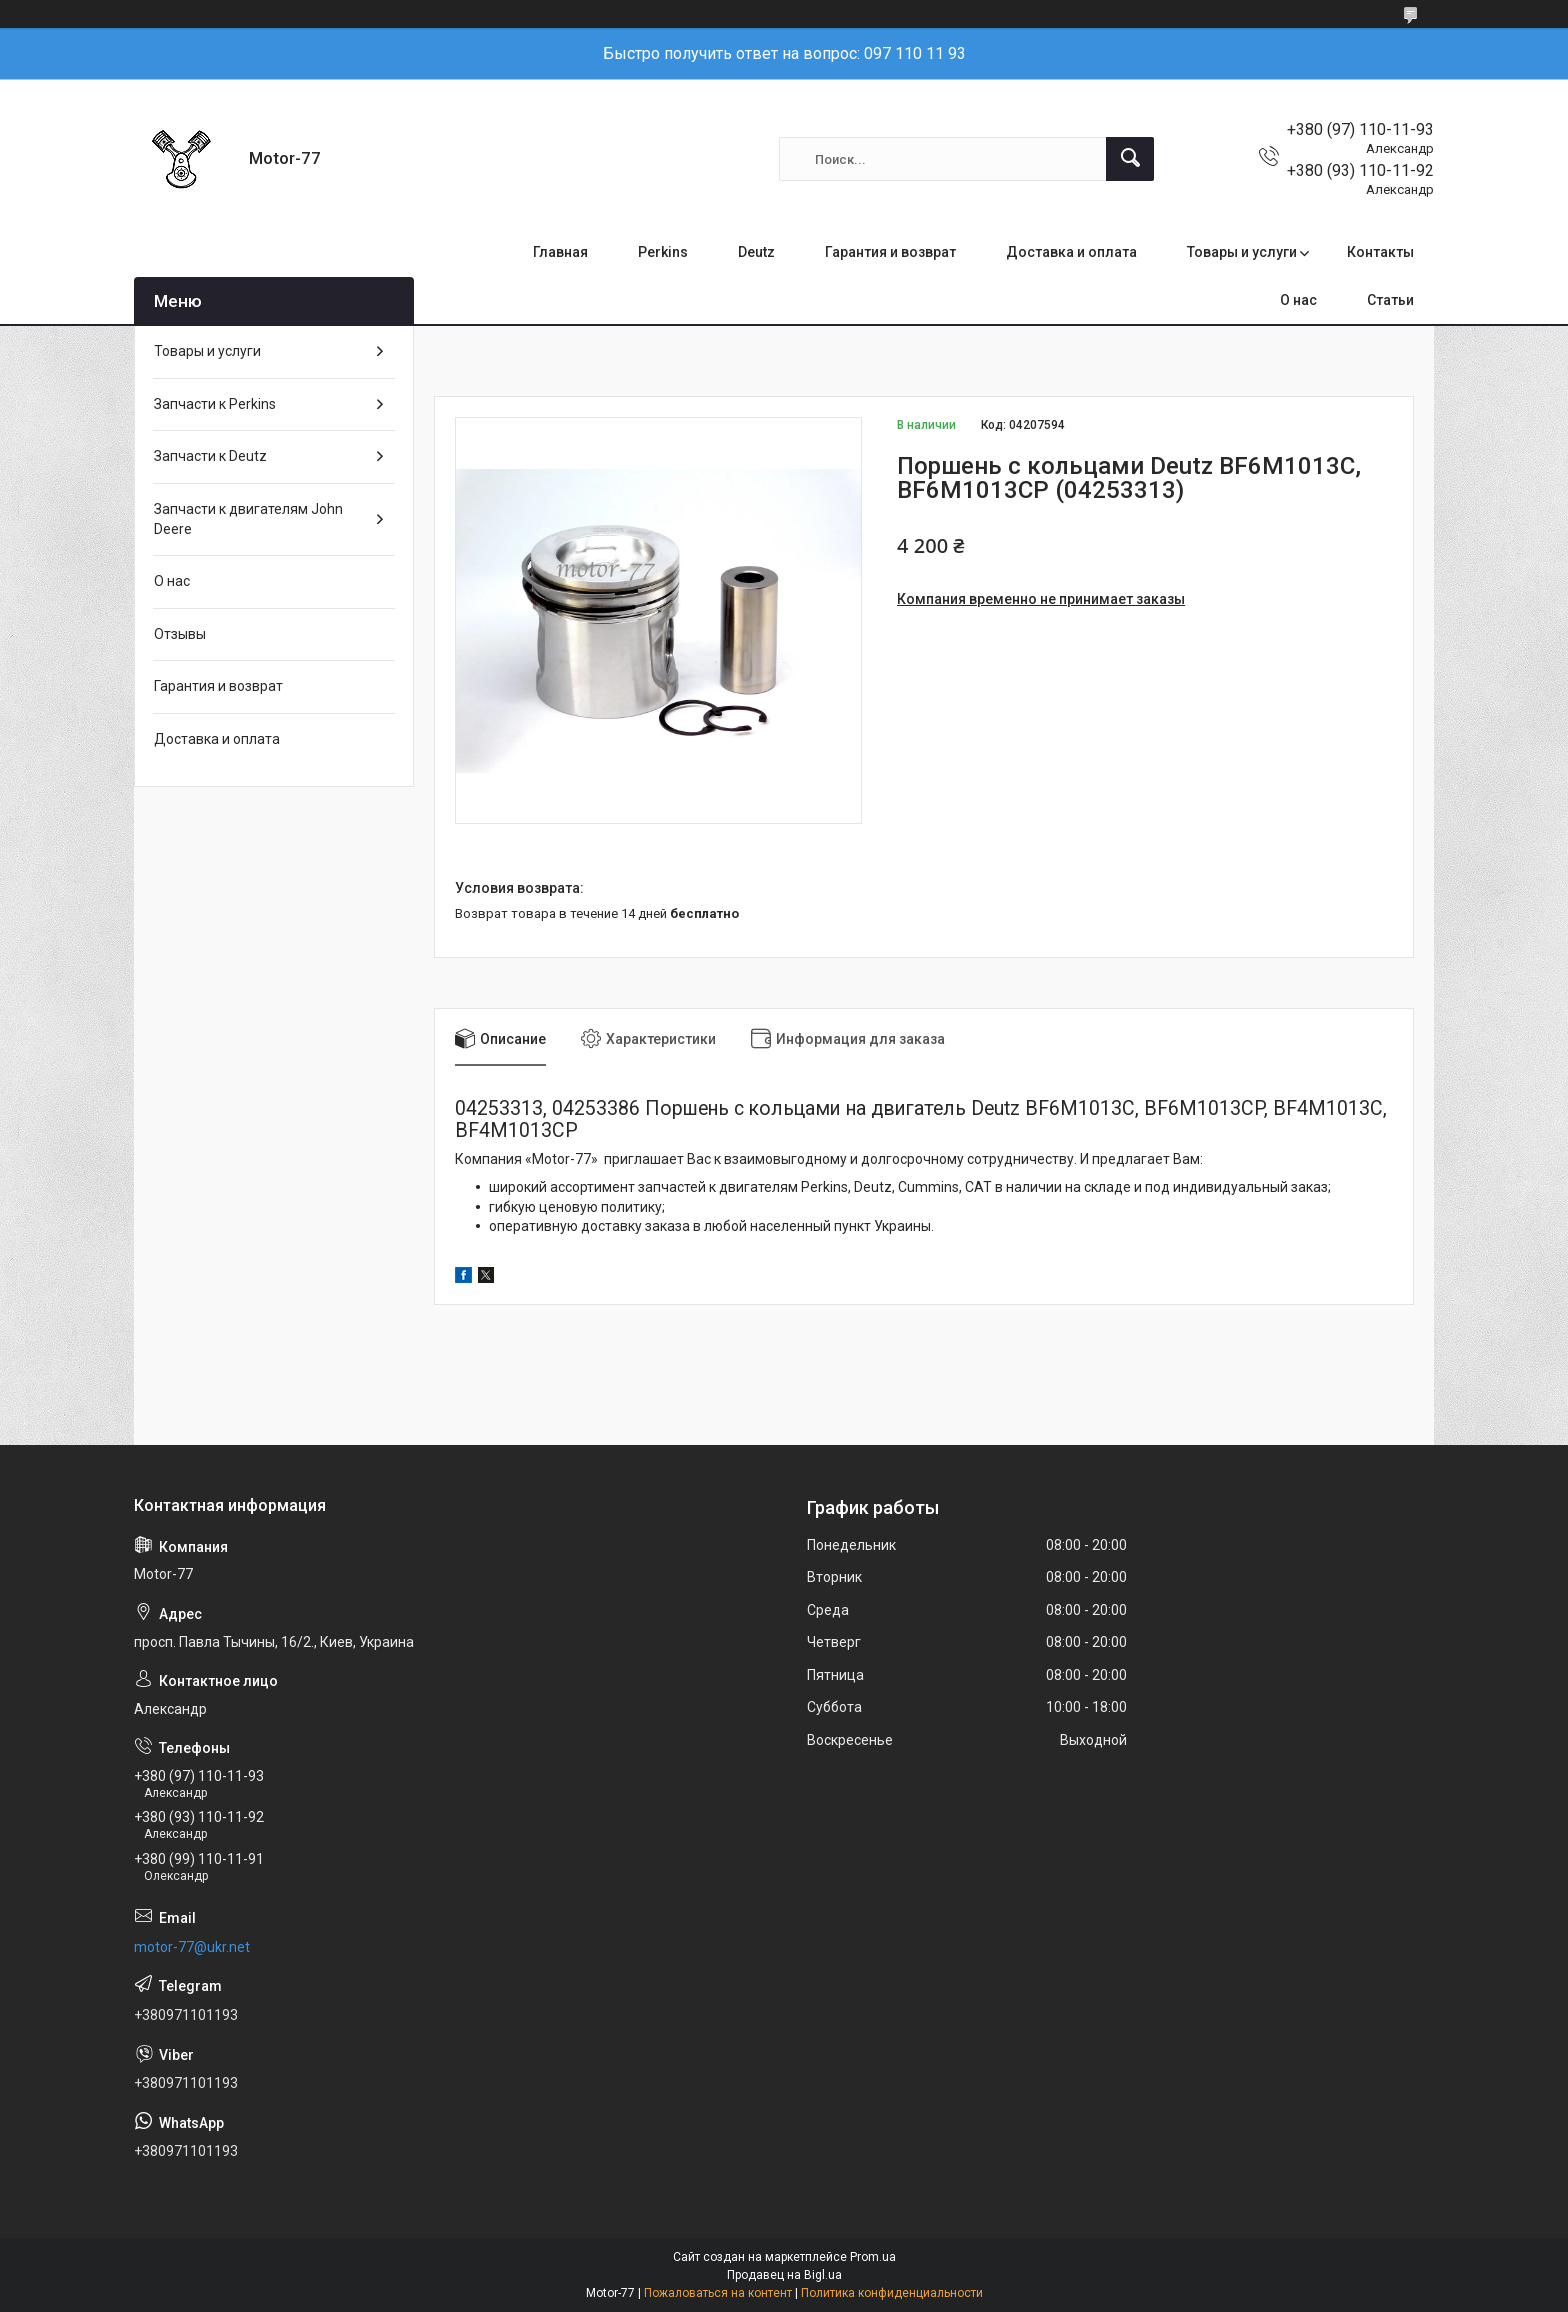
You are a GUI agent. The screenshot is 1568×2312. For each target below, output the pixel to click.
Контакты (1380, 252)
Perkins (663, 252)
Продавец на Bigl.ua (784, 2275)
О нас (1298, 300)
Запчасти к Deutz (210, 456)
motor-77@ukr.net (192, 1947)
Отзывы (180, 634)
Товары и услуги (1242, 252)
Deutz (756, 252)
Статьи (1390, 300)
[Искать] (1130, 159)
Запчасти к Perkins (215, 404)
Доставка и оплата (1071, 252)
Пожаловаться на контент (718, 2293)
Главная (560, 252)
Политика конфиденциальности (892, 2293)
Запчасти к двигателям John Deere (248, 519)
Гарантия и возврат (890, 252)
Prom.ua (873, 2257)
